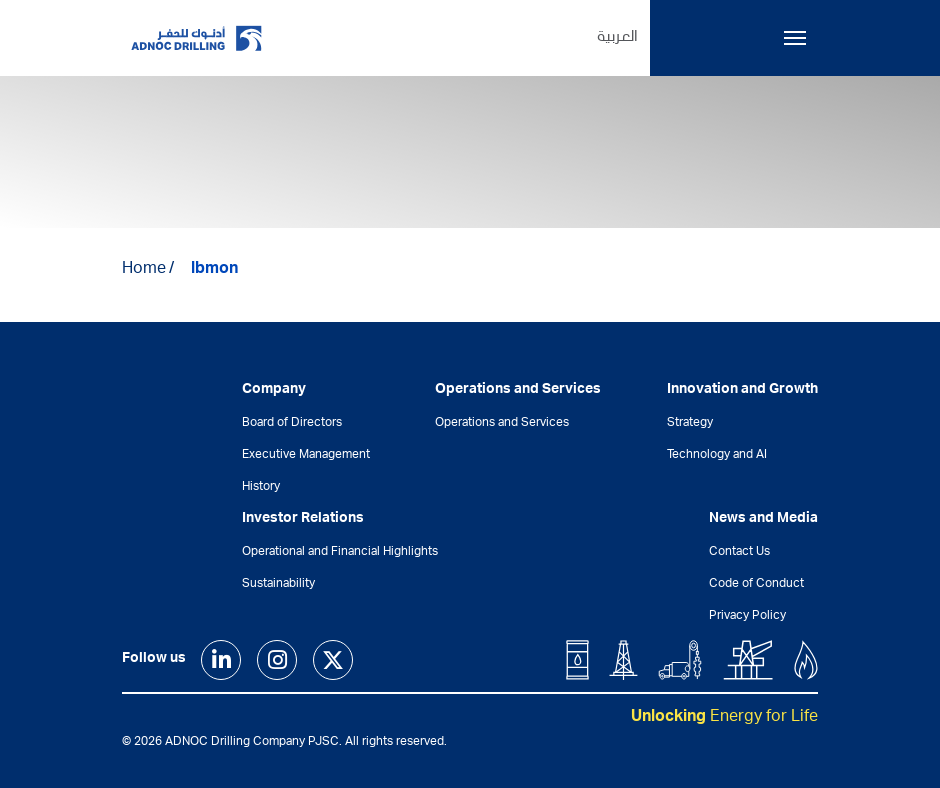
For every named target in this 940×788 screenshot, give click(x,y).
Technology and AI (717, 455)
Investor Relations (303, 519)
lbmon (214, 270)
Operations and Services (502, 423)
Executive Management (306, 455)
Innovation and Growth (742, 390)
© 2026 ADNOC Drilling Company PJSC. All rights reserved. (284, 742)
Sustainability (278, 584)
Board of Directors (292, 423)
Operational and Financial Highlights (340, 552)
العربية (617, 38)
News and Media (763, 519)
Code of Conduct (756, 584)
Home (144, 270)
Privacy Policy (747, 616)
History (261, 487)
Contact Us (739, 552)
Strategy (690, 423)
